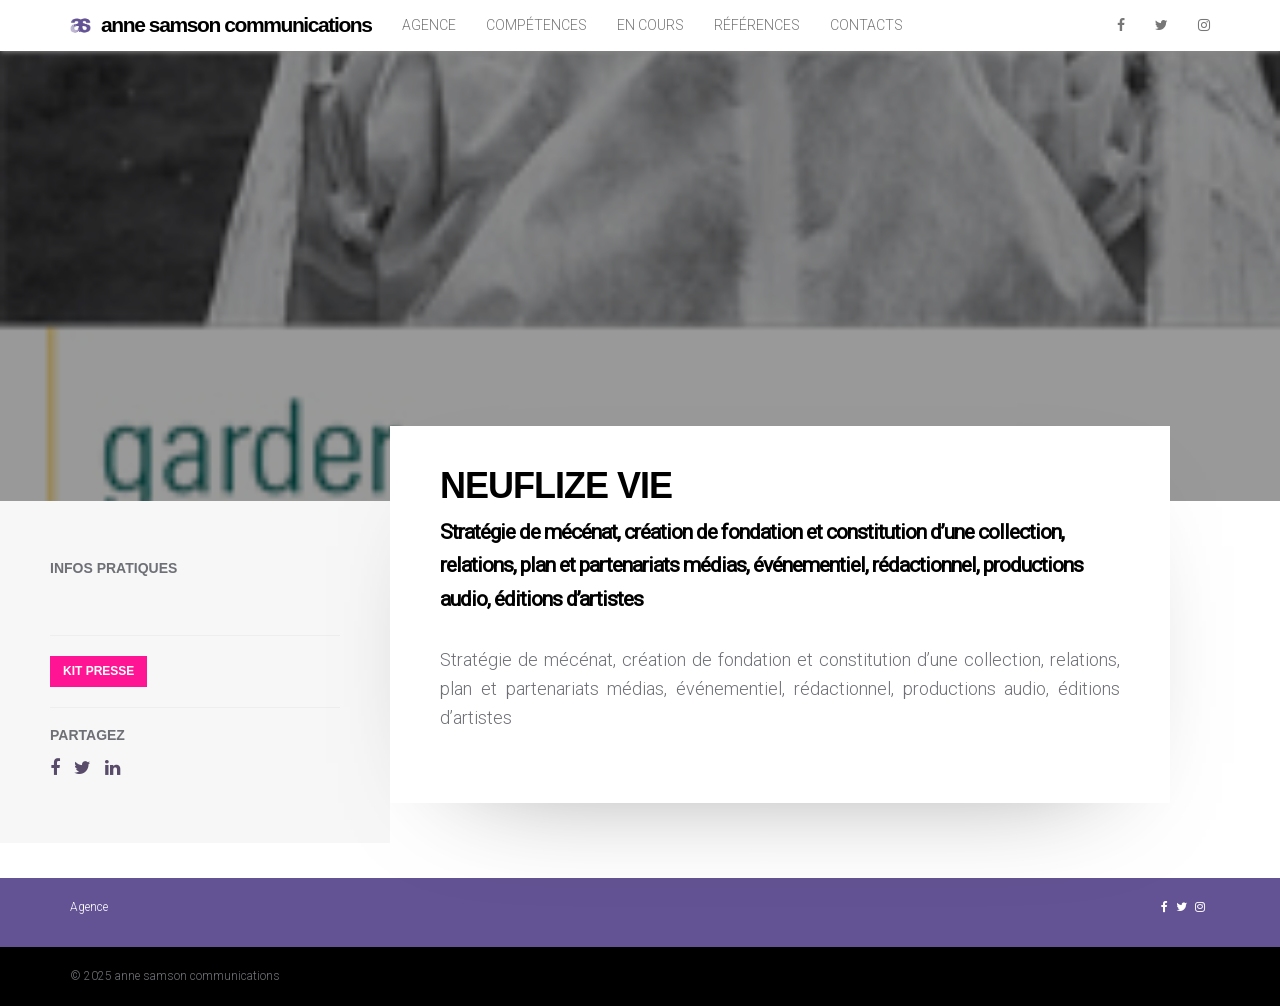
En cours (650, 25)
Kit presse (98, 671)
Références (757, 25)
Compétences (536, 25)
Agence (429, 25)
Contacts (866, 25)
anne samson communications (221, 25)
